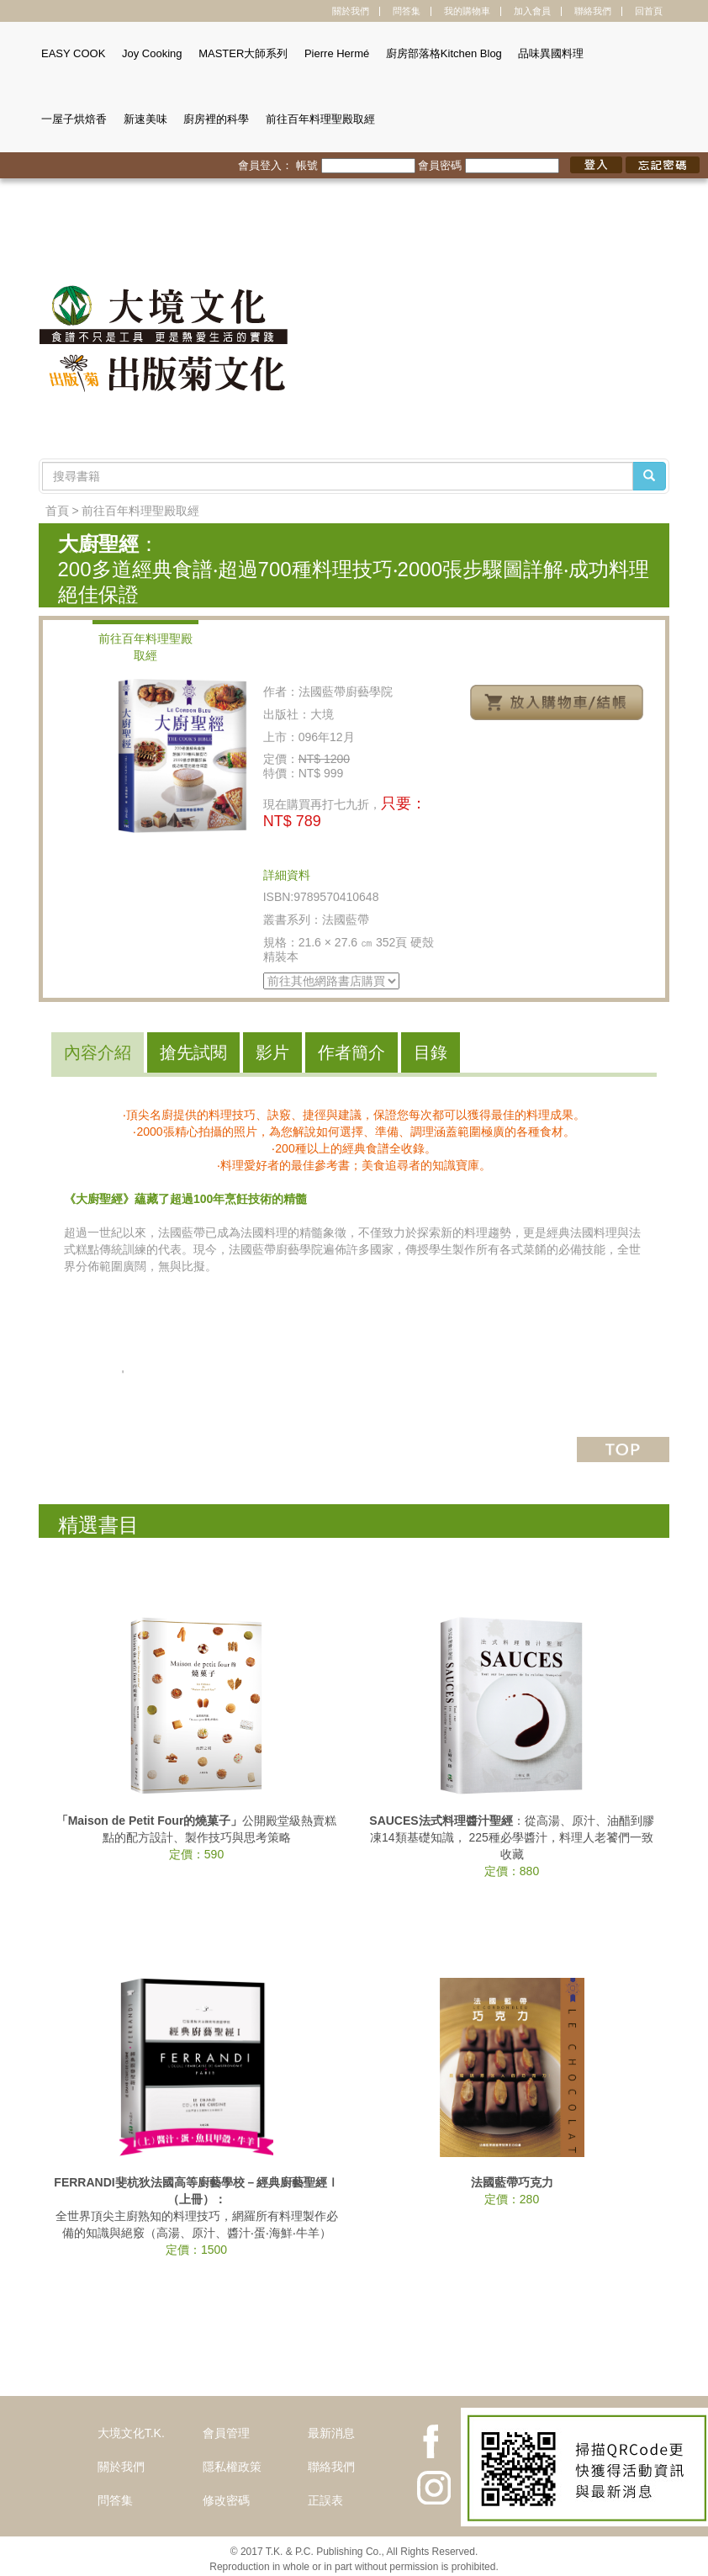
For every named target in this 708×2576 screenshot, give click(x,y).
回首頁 (649, 11)
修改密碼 (226, 2500)
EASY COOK (73, 53)
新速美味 (145, 119)
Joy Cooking (152, 53)
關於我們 (350, 11)
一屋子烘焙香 (74, 119)
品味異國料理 (551, 53)
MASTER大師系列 (243, 53)
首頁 (57, 510)
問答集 (406, 11)
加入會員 (532, 11)
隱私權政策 (232, 2466)
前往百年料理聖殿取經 (320, 119)
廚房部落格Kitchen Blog (444, 53)
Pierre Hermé (336, 53)
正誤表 (325, 2500)
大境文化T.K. (131, 2433)
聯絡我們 (592, 11)
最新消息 (331, 2433)
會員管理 (226, 2433)
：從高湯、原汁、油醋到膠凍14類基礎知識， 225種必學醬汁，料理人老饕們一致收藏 (511, 1837)
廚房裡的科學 (216, 119)
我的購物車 (467, 11)
